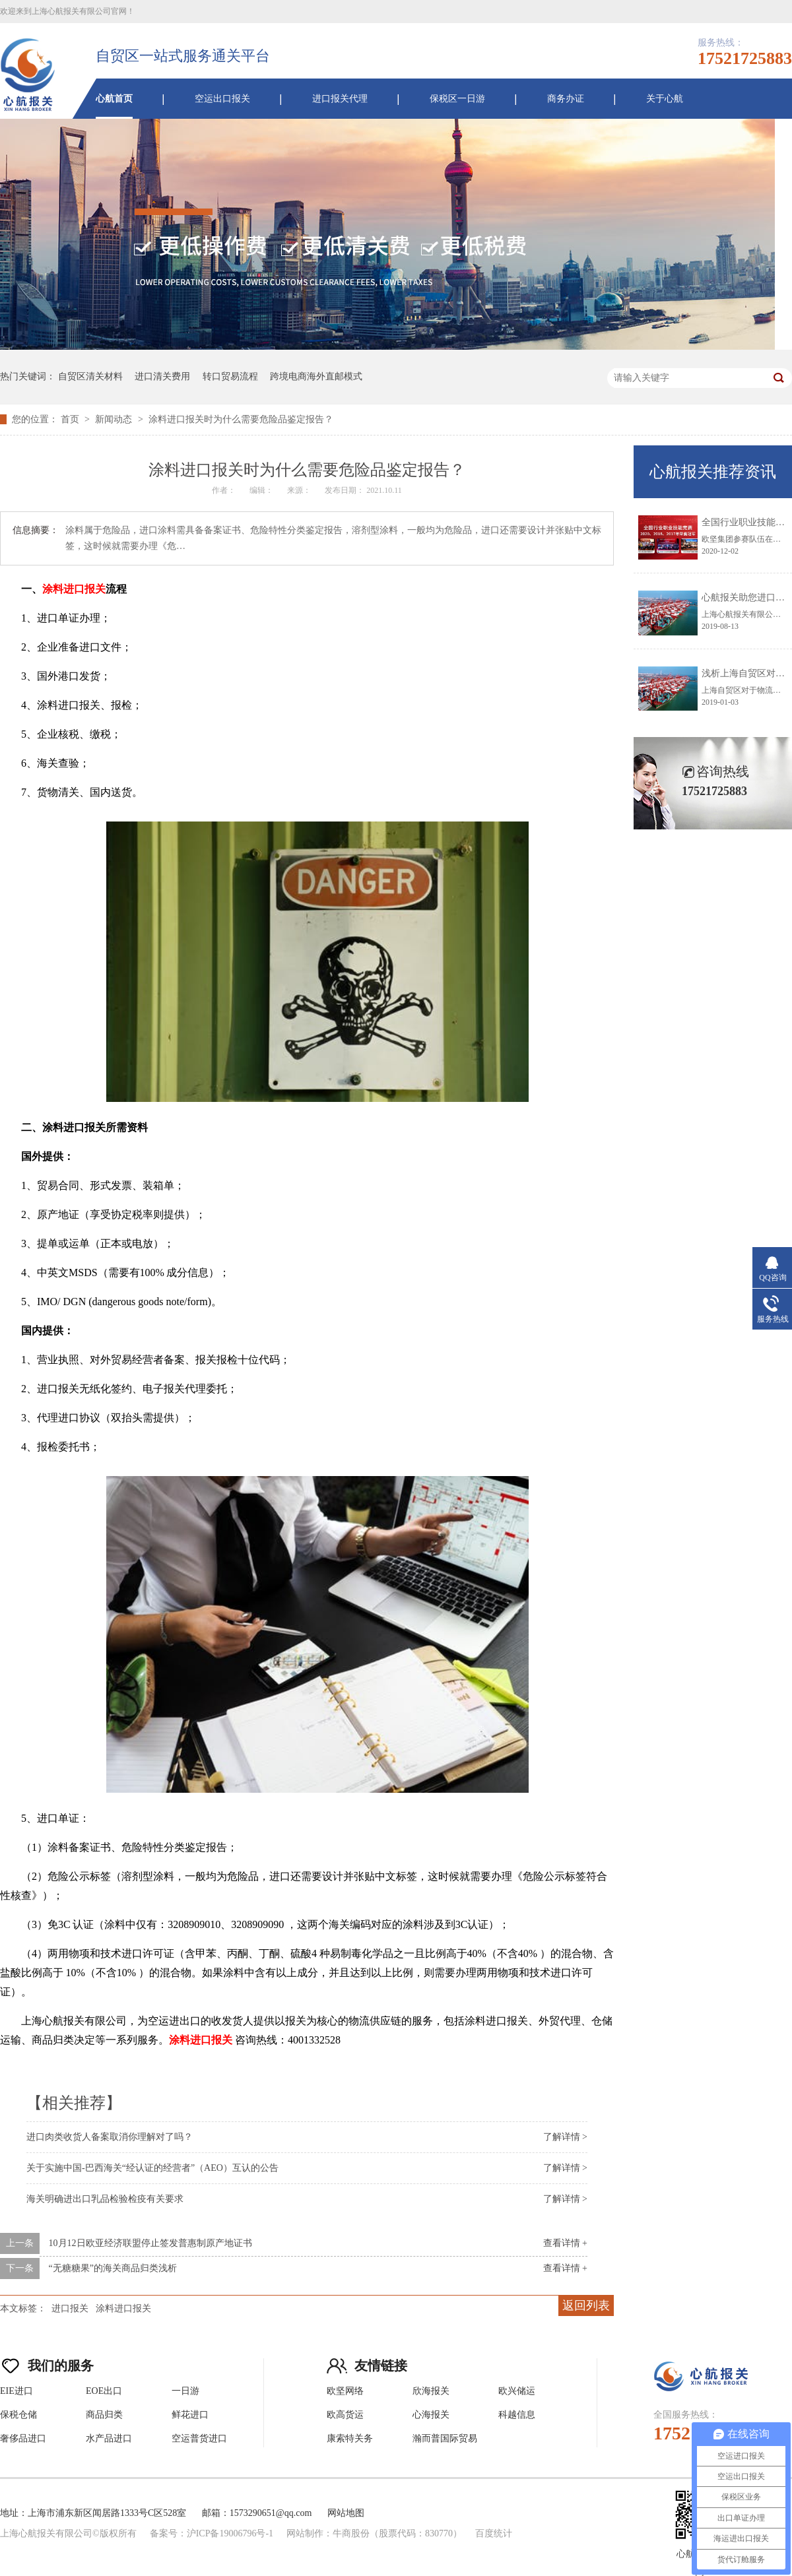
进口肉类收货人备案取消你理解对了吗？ (109, 2137)
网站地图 (345, 2513)
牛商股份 (351, 2533)
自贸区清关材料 (90, 376)
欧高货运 (345, 2415)
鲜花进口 (190, 2415)
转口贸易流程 (230, 376)
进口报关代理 (340, 99)
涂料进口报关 (123, 2308)
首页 (71, 419)
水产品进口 (109, 2438)
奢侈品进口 (23, 2438)
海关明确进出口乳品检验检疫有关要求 (104, 2199)
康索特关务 (350, 2438)
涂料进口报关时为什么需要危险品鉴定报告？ (240, 419)
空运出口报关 (222, 99)
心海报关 (430, 2415)
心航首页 (114, 99)
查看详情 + (565, 2243)
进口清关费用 (162, 376)
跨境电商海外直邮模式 (316, 376)
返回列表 (586, 2305)
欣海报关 (430, 2391)
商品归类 (104, 2415)
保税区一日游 (457, 99)
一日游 (185, 2391)
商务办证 (565, 99)
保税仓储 (18, 2415)
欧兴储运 (516, 2391)
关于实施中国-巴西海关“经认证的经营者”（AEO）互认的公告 (152, 2168)
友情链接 (367, 2363)
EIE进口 (16, 2391)
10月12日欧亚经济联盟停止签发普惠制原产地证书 (150, 2243)
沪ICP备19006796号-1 (230, 2533)
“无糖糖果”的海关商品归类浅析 (113, 2268)
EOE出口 (104, 2391)
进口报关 (69, 2308)
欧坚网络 (345, 2391)
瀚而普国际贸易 (444, 2438)
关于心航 (664, 99)
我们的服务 (47, 2363)
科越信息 (516, 2415)
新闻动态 (115, 419)
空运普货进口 (199, 2438)
